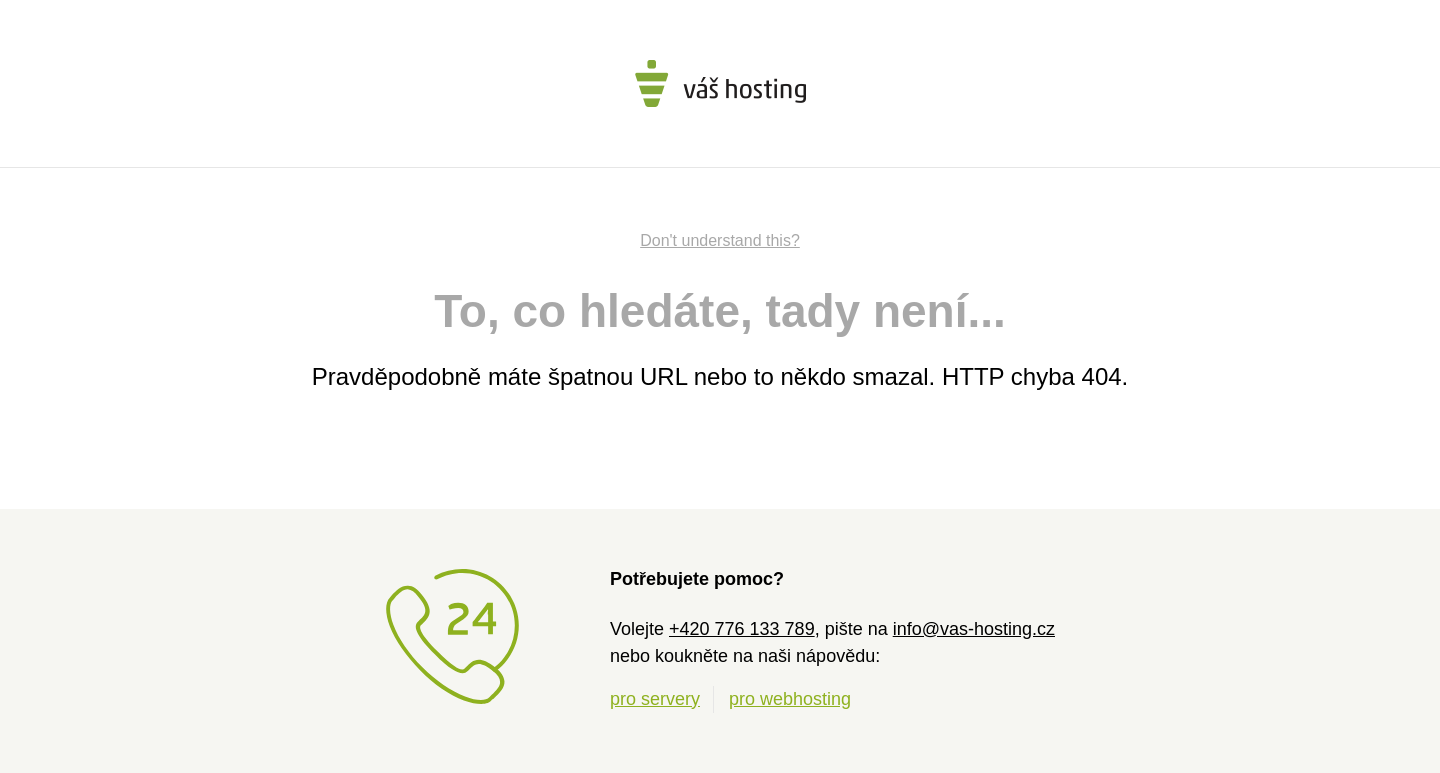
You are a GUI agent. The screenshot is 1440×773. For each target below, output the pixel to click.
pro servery (655, 699)
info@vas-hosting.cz (974, 629)
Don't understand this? (720, 240)
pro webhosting (790, 699)
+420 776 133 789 (742, 629)
